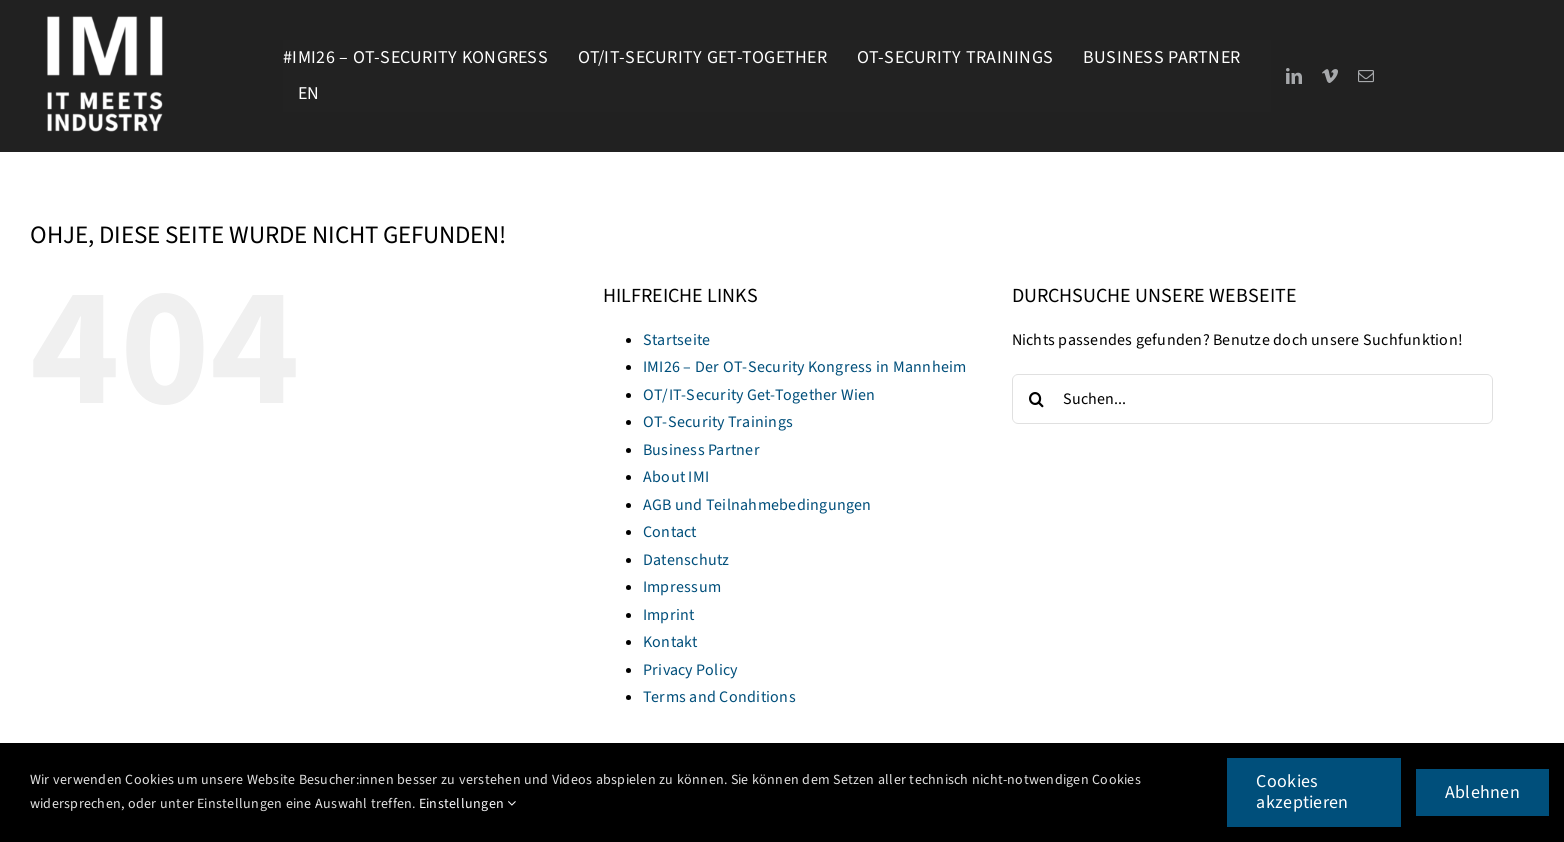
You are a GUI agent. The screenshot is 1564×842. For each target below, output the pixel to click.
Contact (670, 532)
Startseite (676, 340)
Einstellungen (468, 804)
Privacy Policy (690, 670)
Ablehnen (1482, 792)
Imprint (669, 615)
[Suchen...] (1252, 399)
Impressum (682, 587)
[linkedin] (1294, 76)
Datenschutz (686, 560)
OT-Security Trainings (718, 422)
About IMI (676, 477)
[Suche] (1037, 399)
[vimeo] (1330, 76)
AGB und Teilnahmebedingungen (757, 505)
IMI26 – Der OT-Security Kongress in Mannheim (805, 367)
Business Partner (701, 450)
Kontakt (670, 642)
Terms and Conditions (719, 697)
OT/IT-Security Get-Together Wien (759, 395)
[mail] (1366, 76)
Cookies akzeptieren (1302, 792)
